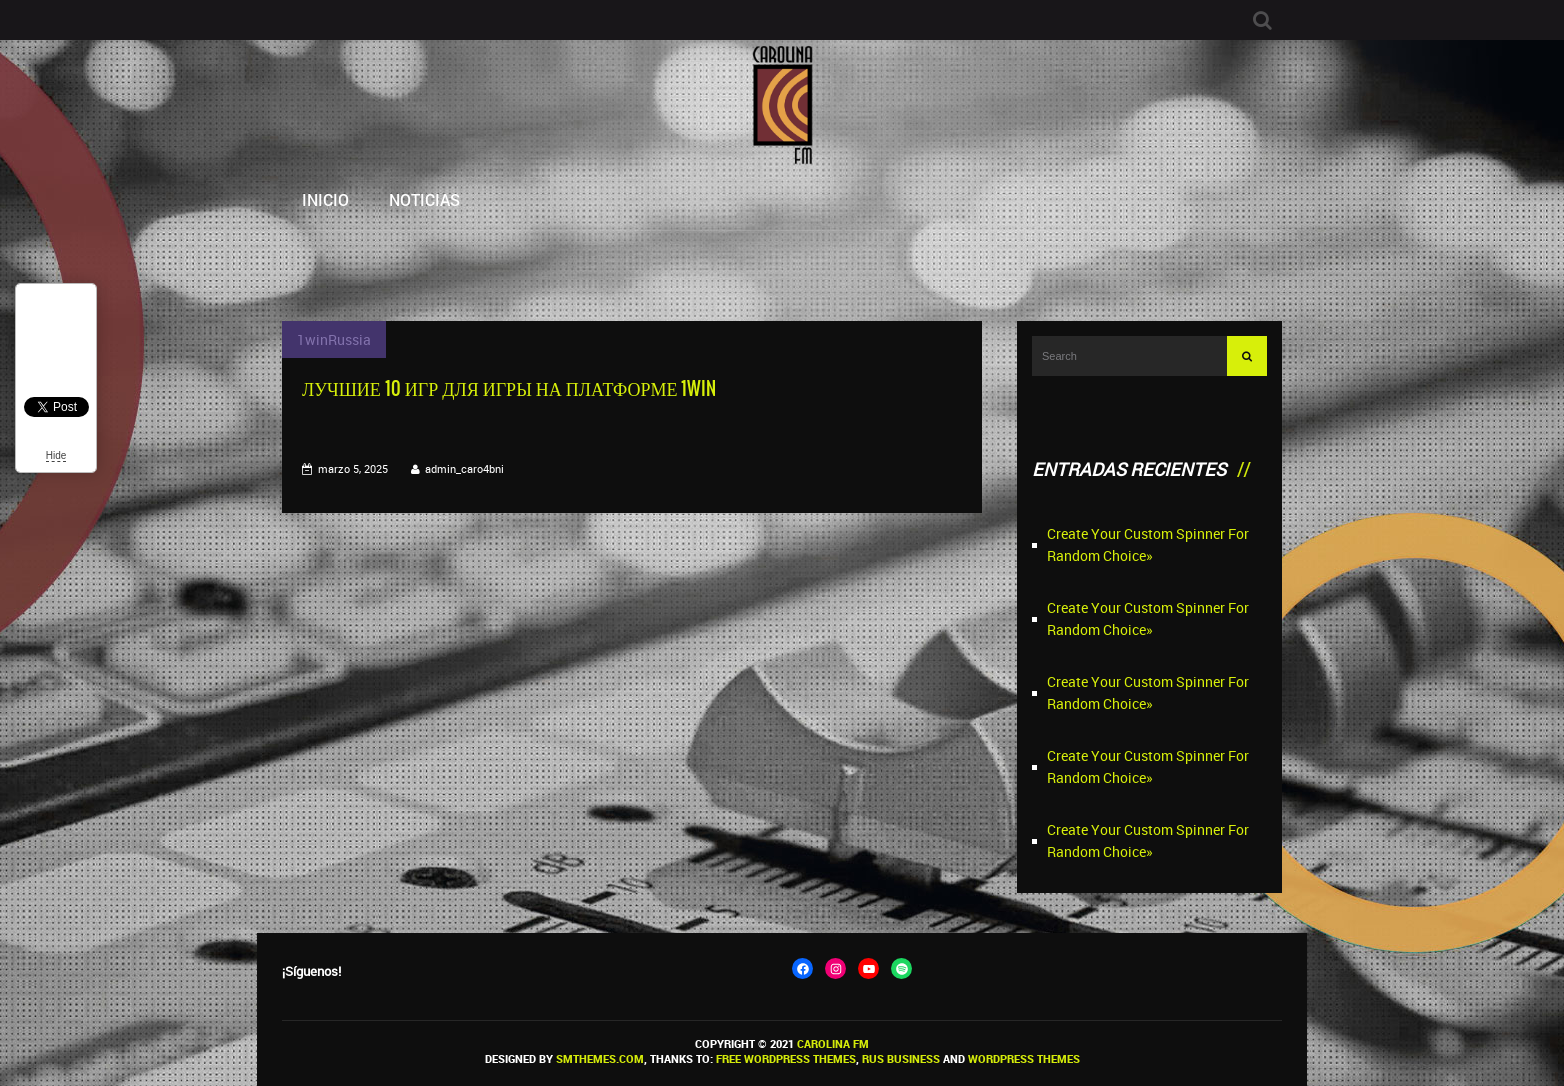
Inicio (325, 199)
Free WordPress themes (786, 1058)
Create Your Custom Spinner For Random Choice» (1148, 544)
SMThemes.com (600, 1058)
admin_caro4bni (464, 468)
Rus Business (901, 1058)
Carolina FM (833, 1043)
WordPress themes (1024, 1058)
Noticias (424, 199)
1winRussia (334, 339)
